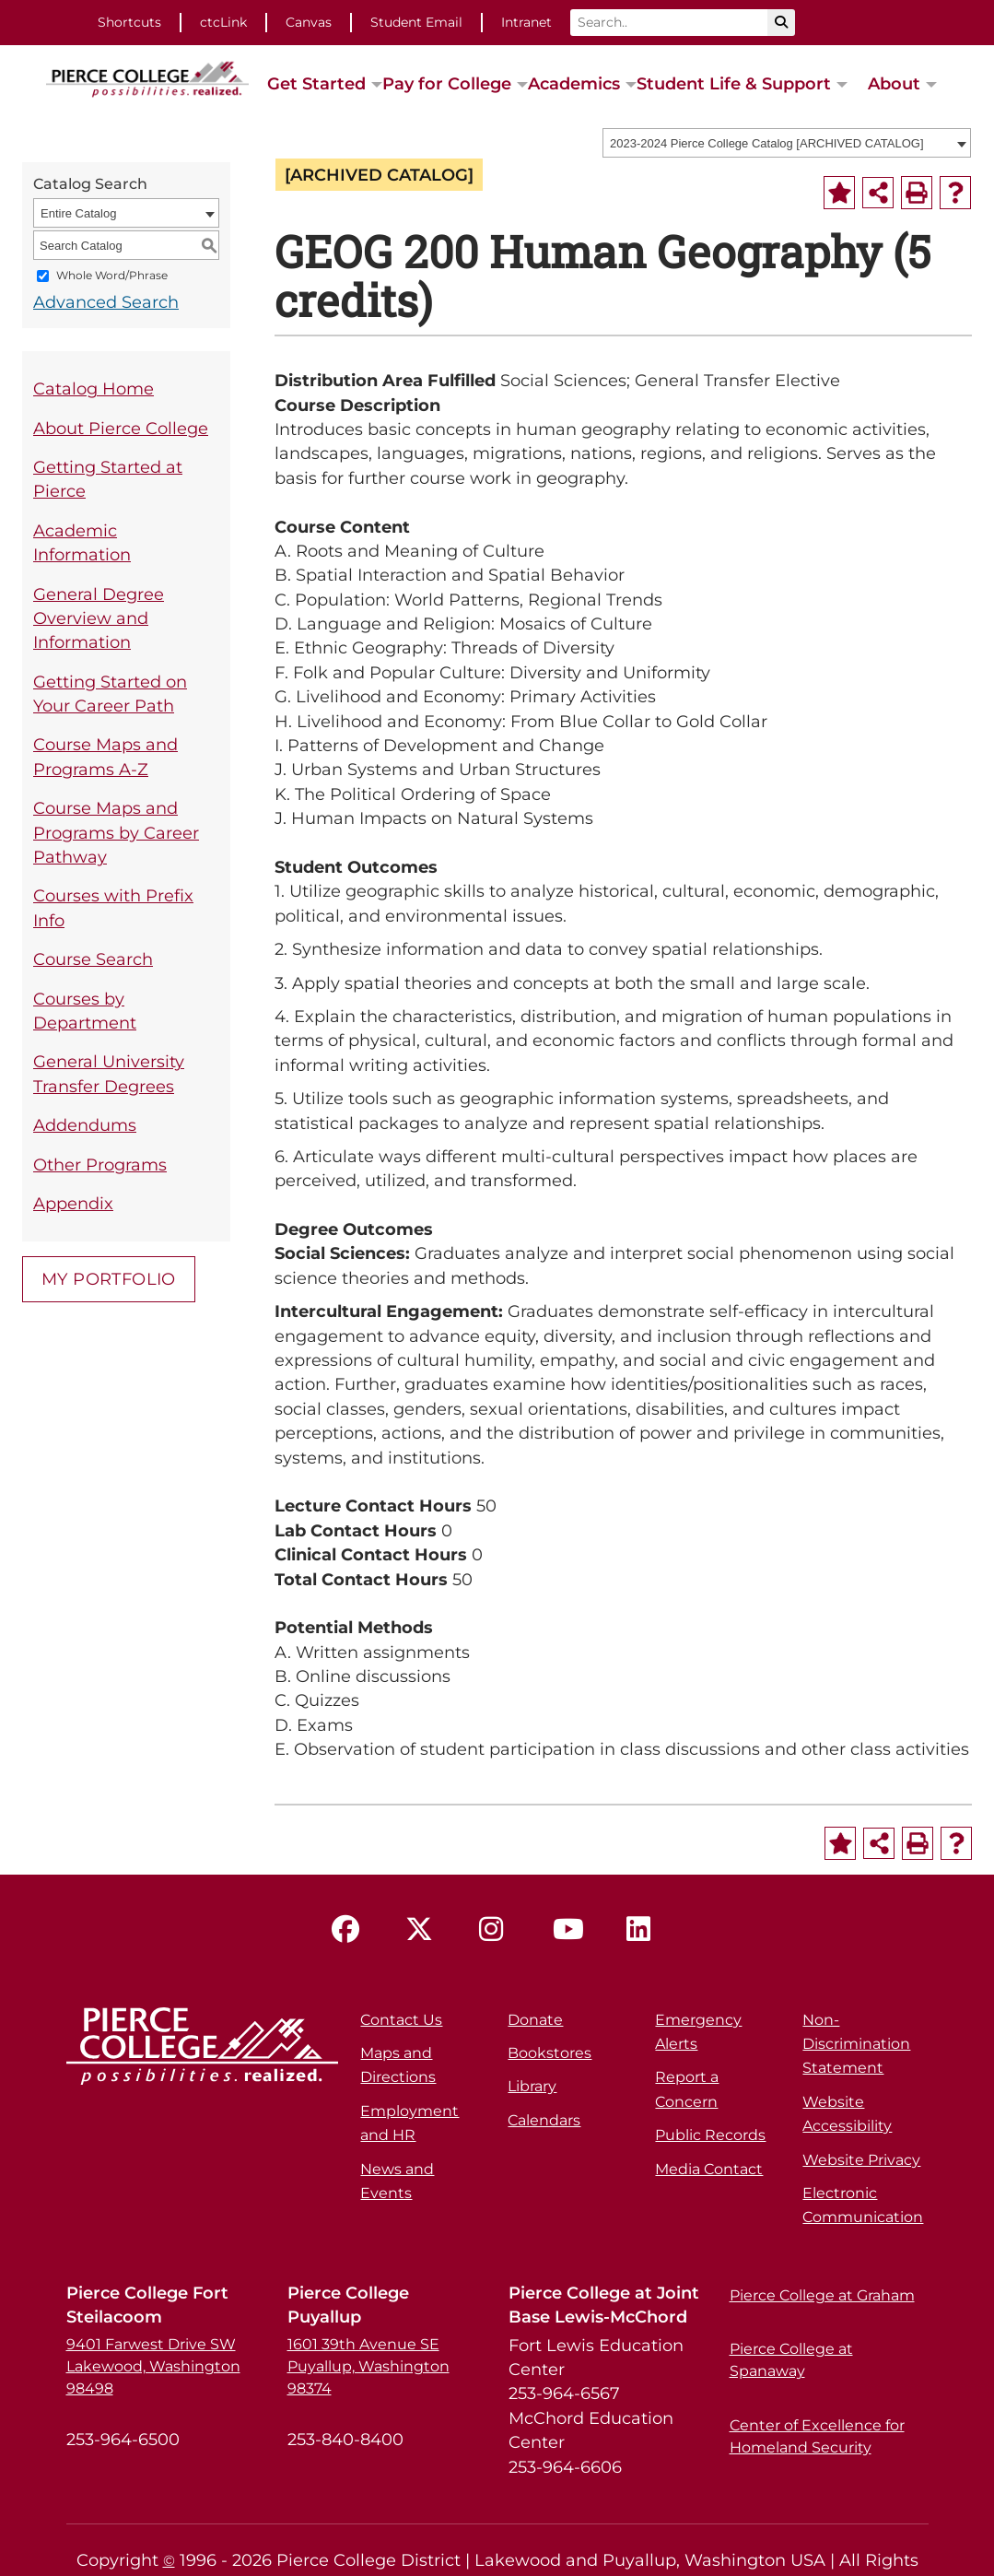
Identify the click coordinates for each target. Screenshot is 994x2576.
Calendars (544, 2120)
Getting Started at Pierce (107, 478)
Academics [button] (574, 83)
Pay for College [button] (446, 83)
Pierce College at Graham (822, 2295)
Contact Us (401, 2020)
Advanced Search (106, 302)
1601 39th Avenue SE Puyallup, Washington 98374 (368, 2366)
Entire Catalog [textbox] (78, 213)
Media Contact (709, 2169)
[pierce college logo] (147, 77)
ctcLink (223, 22)
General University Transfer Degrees (108, 1073)
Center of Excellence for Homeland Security (817, 2436)
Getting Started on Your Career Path (110, 693)
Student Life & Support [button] (734, 83)
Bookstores (549, 2053)
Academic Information (82, 542)
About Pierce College (120, 428)
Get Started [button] (316, 83)
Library (532, 2086)
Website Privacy (861, 2160)
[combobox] (786, 143)
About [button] (894, 83)
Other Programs (100, 1164)
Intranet (526, 22)
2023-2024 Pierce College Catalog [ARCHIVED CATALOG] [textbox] (767, 143)
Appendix (73, 1203)
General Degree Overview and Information (98, 618)
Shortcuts (129, 22)
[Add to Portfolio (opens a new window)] (839, 192)
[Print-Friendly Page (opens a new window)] (916, 192)
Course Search (93, 959)
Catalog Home (93, 388)
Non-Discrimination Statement (856, 2044)
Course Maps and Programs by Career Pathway (116, 832)
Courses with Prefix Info (113, 907)
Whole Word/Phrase (112, 276)
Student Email (416, 22)
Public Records (710, 2135)
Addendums (84, 1125)
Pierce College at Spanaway (791, 2360)
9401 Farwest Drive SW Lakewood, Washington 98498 (153, 2366)
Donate (535, 2020)
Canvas (309, 22)
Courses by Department (84, 1010)
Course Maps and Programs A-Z (105, 756)
